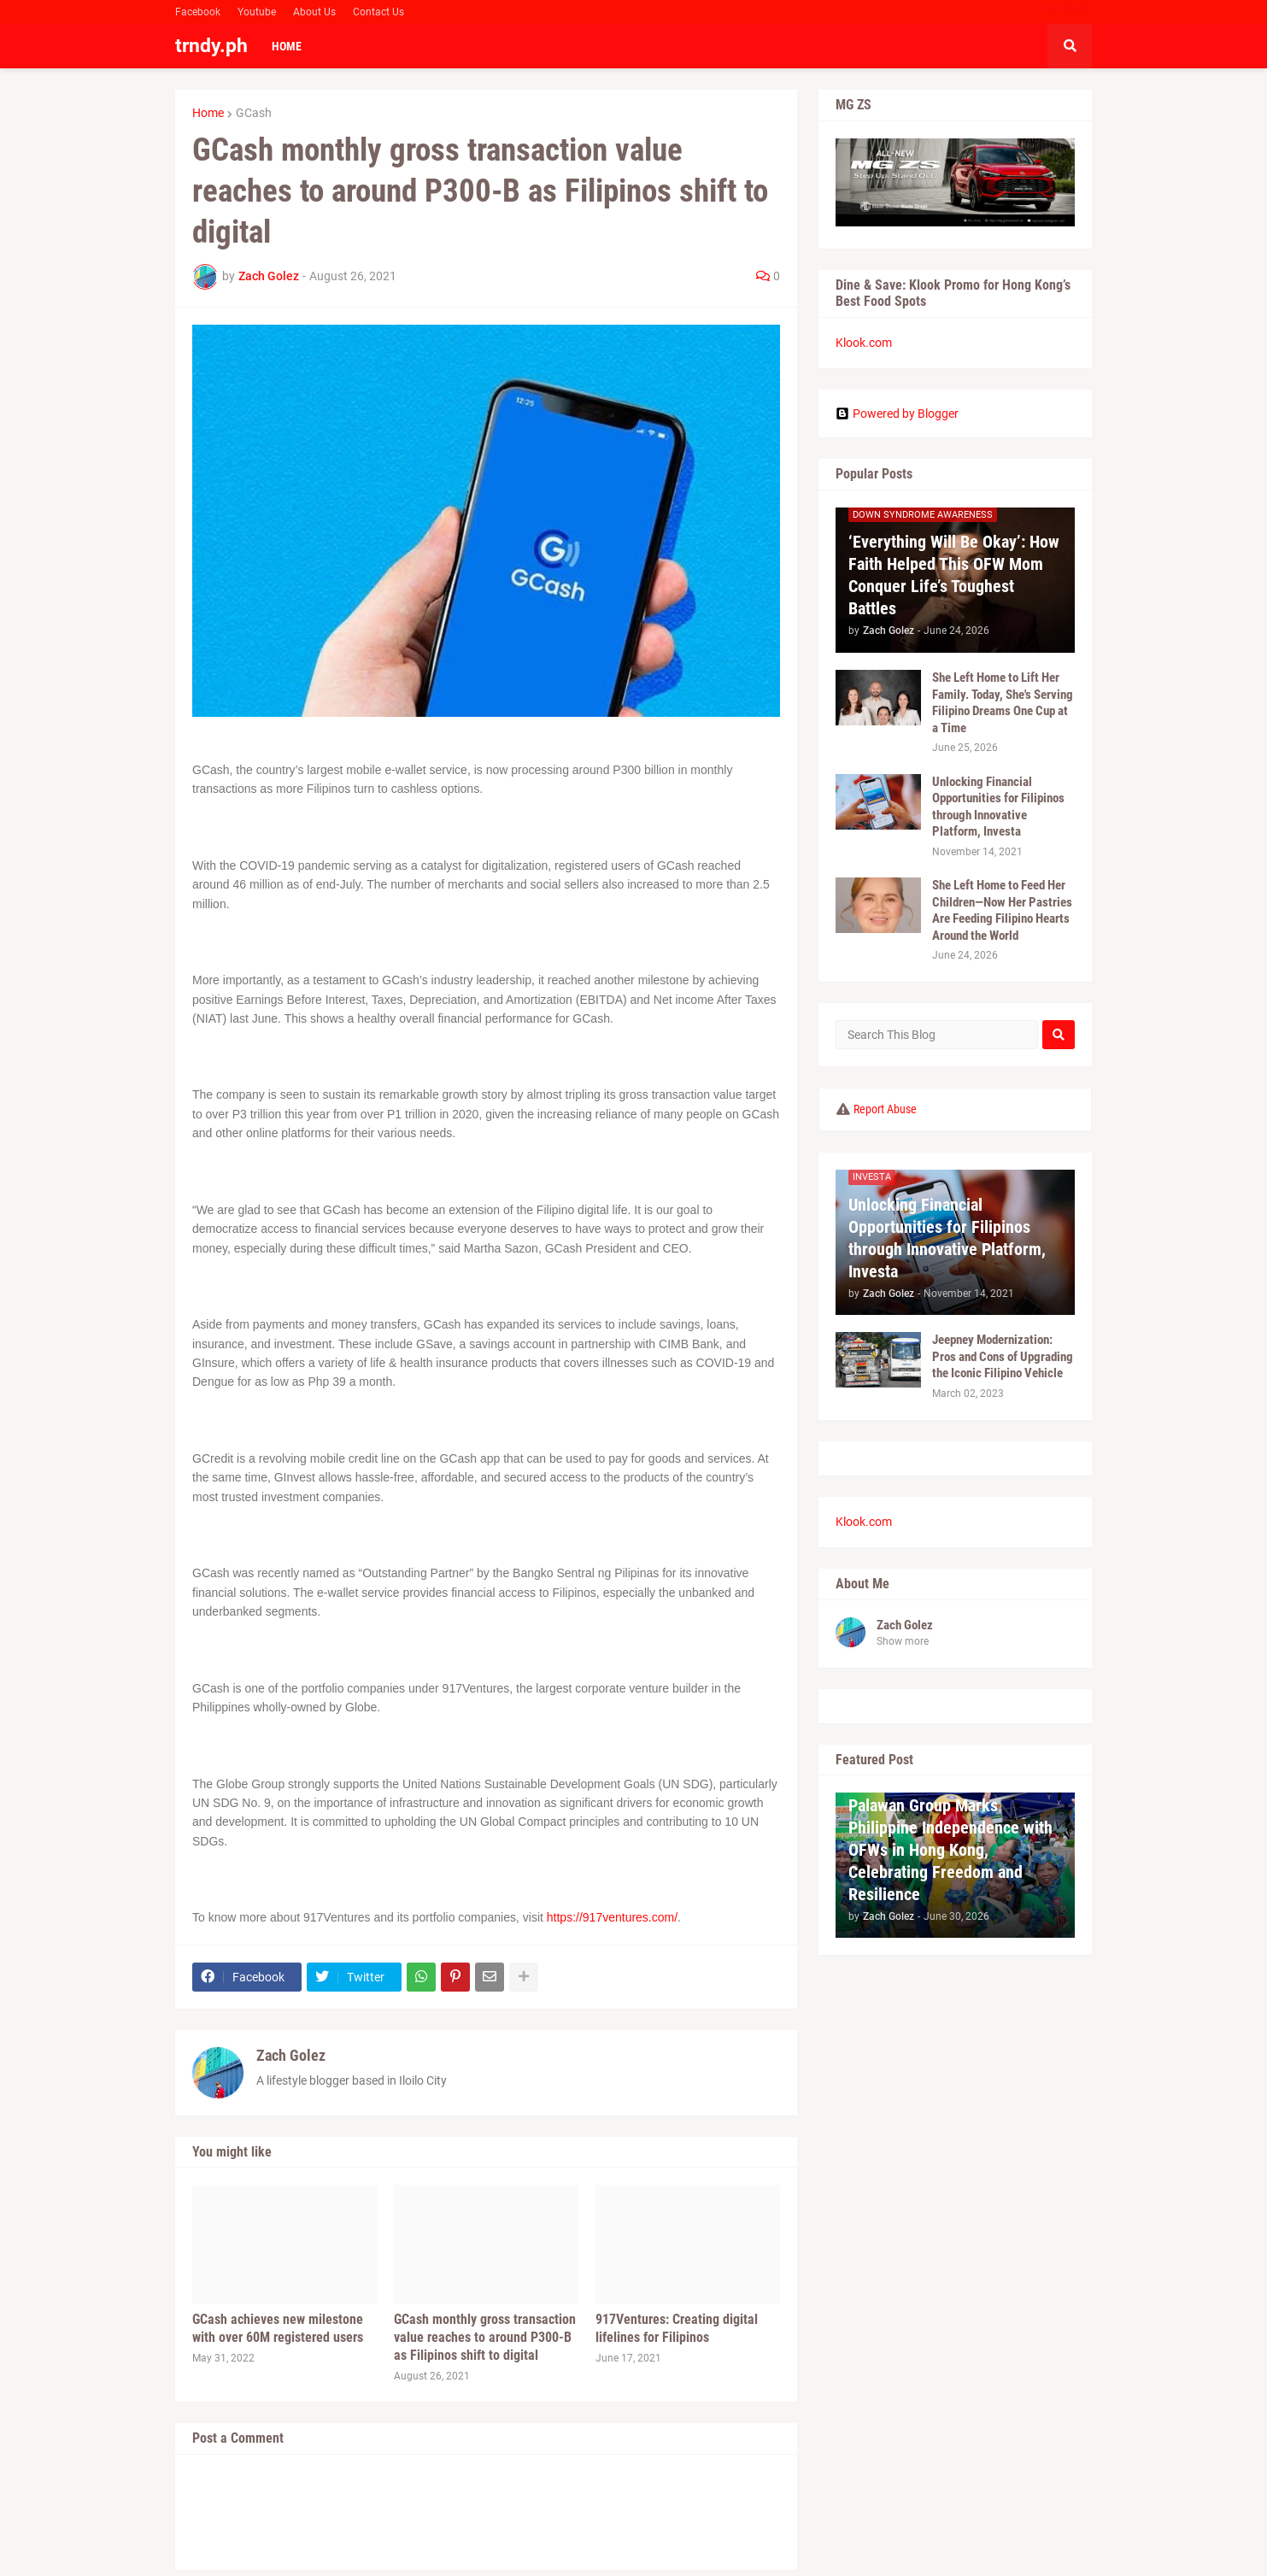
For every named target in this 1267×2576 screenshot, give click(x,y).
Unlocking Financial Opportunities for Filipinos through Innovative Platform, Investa (998, 807)
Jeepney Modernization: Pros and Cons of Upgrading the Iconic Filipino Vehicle (1002, 1356)
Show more (903, 1641)
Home (208, 113)
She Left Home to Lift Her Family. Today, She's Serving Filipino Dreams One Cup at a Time (1002, 703)
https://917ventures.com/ (612, 1917)
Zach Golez (291, 2055)
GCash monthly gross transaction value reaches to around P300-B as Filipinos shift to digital (485, 2337)
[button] (1069, 46)
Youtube (257, 12)
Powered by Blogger (897, 413)
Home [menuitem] (287, 46)
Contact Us (378, 12)
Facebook (197, 12)
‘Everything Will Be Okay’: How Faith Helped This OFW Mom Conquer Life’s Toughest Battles (953, 575)
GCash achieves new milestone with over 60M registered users (277, 2328)
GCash (254, 113)
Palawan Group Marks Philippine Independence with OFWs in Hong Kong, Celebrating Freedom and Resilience (950, 1849)
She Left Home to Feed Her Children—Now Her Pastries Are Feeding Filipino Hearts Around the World (1002, 910)
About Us (314, 12)
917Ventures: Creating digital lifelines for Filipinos (676, 2328)
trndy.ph (211, 45)
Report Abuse (885, 1109)
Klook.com (864, 342)
